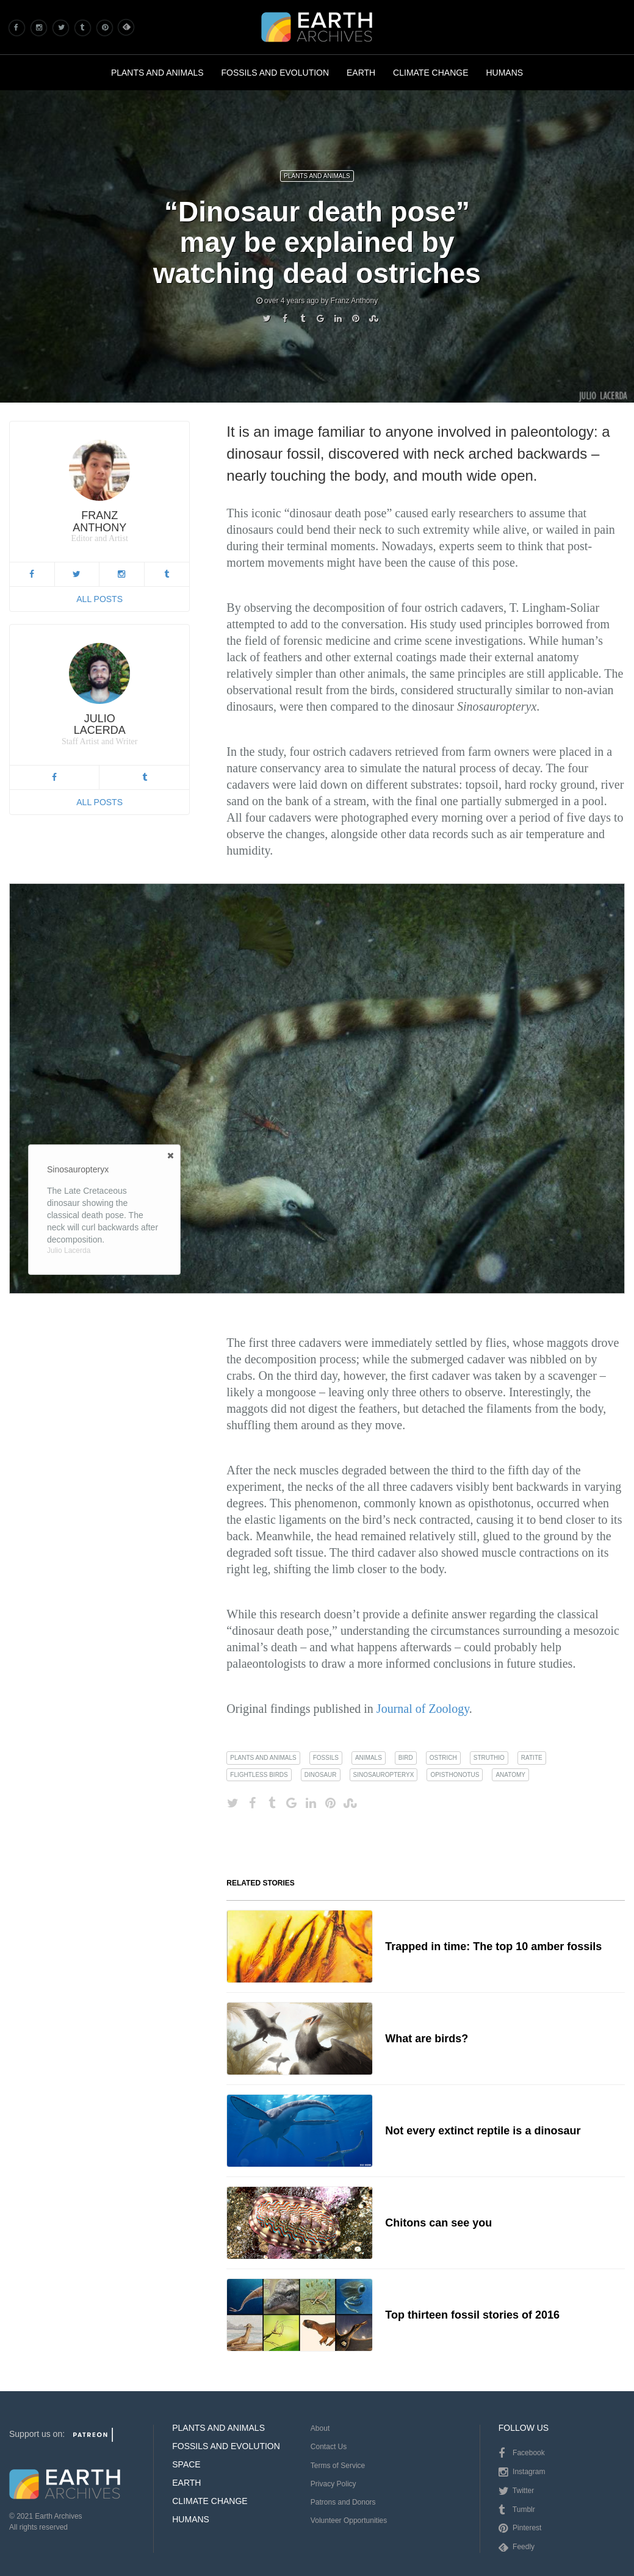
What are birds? (426, 2038)
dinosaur (320, 1774)
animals (368, 1757)
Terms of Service (338, 2465)
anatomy (510, 1774)
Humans (504, 72)
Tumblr (517, 2510)
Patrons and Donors (343, 2502)
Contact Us (329, 2446)
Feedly (517, 2547)
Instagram (522, 2472)
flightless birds (258, 1774)
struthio (489, 1757)
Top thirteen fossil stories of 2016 (472, 2315)
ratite (531, 1757)
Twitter (516, 2491)
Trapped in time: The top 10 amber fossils (493, 1946)
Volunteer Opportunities (349, 2520)
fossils (326, 1757)
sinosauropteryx (383, 1774)
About (320, 2428)
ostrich (443, 1757)
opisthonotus (454, 1774)
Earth (361, 72)
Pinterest (520, 2528)
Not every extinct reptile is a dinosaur (482, 2131)
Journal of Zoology (422, 1708)
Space (186, 2464)
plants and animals (263, 1757)
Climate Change (430, 72)
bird (405, 1757)
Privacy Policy (333, 2484)
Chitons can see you (438, 2223)
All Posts (99, 599)
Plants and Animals (157, 72)
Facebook (522, 2453)
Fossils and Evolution (276, 72)
